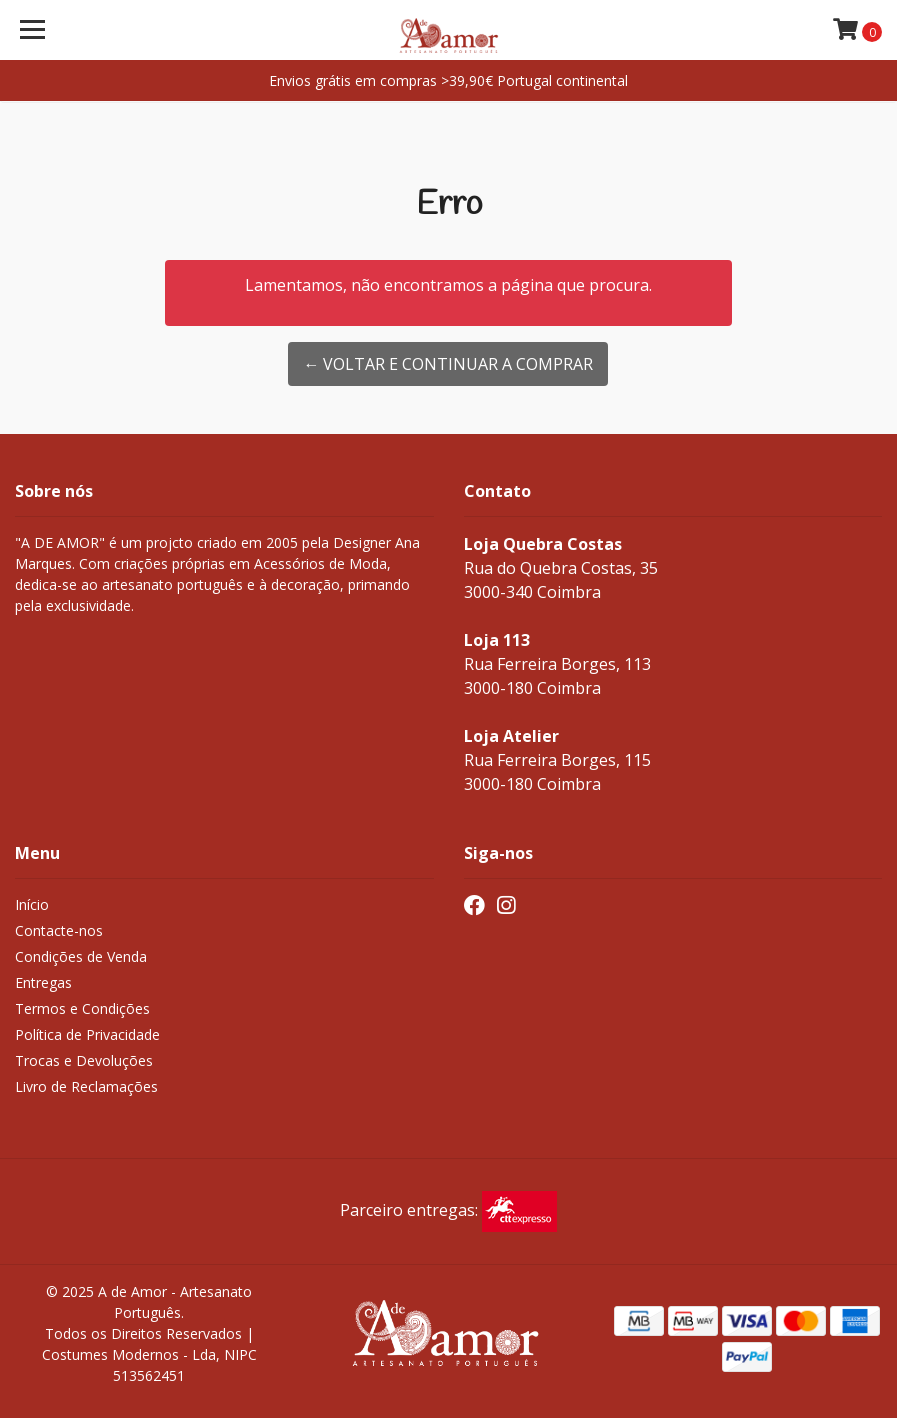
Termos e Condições (82, 1008)
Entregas (43, 982)
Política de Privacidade (87, 1034)
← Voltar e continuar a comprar (448, 364)
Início (32, 904)
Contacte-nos (59, 930)
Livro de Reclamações (86, 1086)
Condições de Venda (81, 956)
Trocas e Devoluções (84, 1060)
